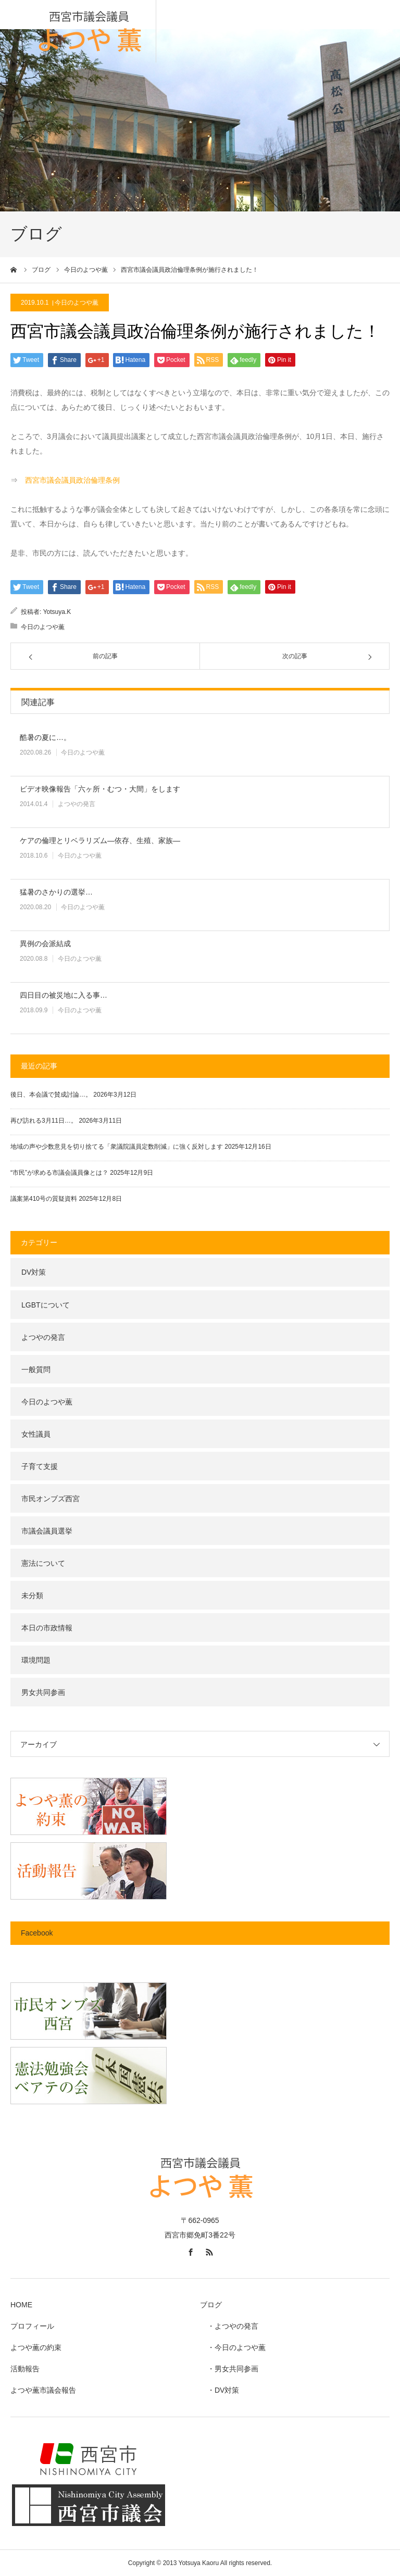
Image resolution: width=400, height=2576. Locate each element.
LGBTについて (45, 1305)
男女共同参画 (43, 1692)
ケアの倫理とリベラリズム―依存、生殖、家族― (100, 840)
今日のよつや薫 (76, 302)
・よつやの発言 (229, 2326)
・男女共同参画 (229, 2369)
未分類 (32, 1595)
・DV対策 (219, 2390)
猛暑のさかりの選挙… (56, 892)
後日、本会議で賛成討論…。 (51, 1094)
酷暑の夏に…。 (45, 737)
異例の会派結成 (45, 943)
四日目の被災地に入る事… (63, 995)
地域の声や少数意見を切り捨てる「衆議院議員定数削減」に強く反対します (116, 1146)
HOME (21, 2305)
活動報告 (25, 2369)
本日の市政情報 (46, 1628)
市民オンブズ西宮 (50, 1498)
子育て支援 (39, 1466)
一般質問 (36, 1369)
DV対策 (33, 1272)
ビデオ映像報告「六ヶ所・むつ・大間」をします (100, 789)
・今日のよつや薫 (233, 2347)
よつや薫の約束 (35, 2347)
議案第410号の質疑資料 (43, 1198)
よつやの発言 (76, 804)
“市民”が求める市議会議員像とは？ (59, 1172)
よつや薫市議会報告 (43, 2390)
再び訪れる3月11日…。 (43, 1120)
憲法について (43, 1563)
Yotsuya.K (57, 611)
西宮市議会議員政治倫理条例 (72, 480)
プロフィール (32, 2326)
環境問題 (36, 1660)
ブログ (211, 2305)
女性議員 (36, 1434)
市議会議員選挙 (46, 1531)
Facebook (37, 1933)
